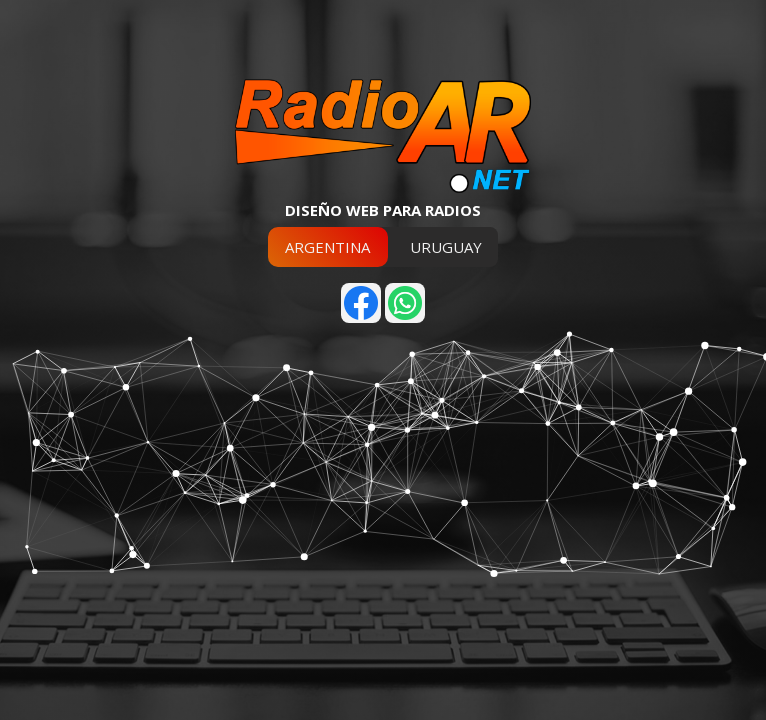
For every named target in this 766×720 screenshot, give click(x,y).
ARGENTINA (327, 247)
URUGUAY (446, 247)
